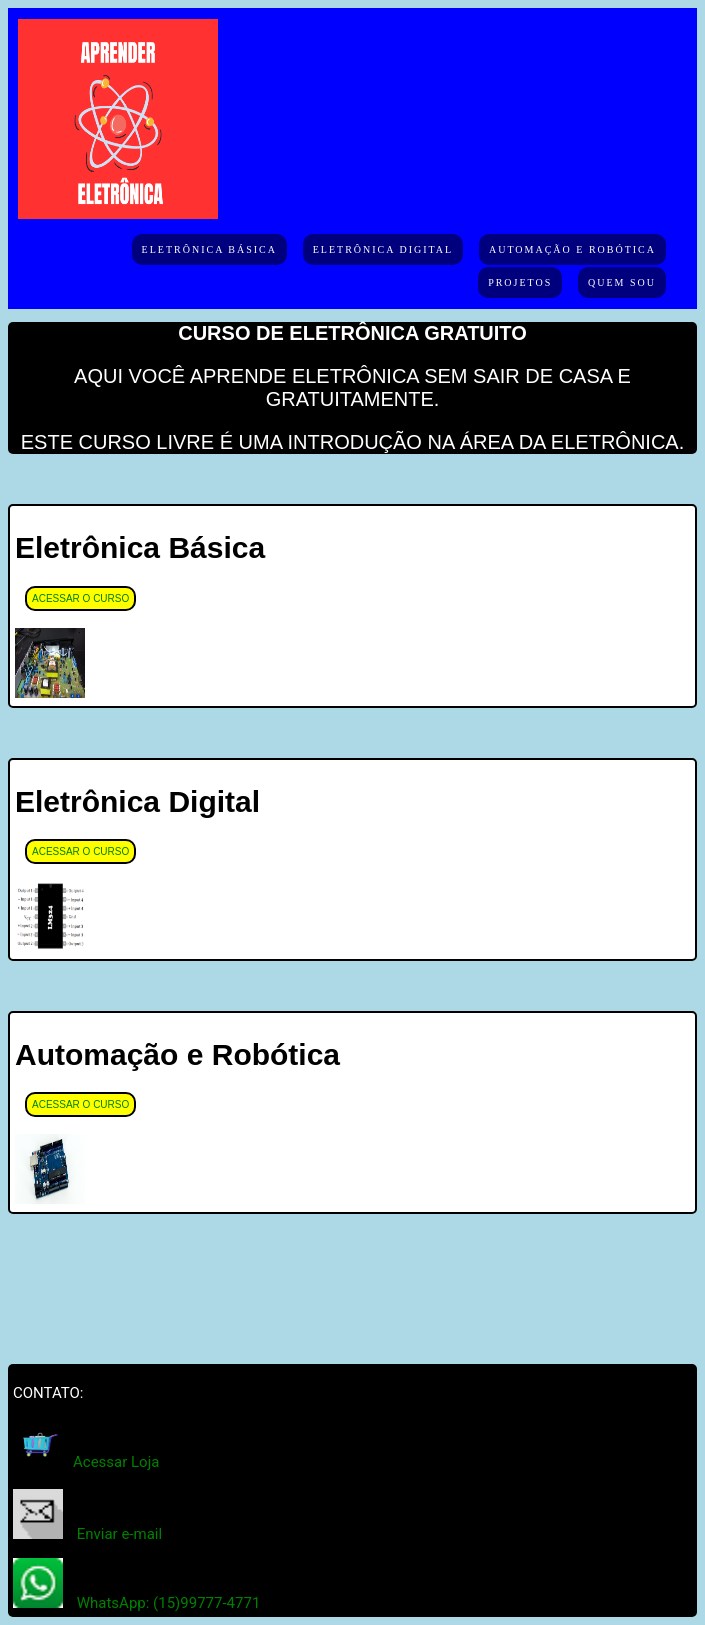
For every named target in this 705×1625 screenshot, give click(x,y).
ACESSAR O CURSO (80, 598)
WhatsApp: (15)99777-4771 (169, 1603)
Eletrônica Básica (209, 249)
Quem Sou (622, 282)
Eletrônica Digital (383, 249)
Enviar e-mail (119, 1534)
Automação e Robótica (572, 249)
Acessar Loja (116, 1462)
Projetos (520, 282)
